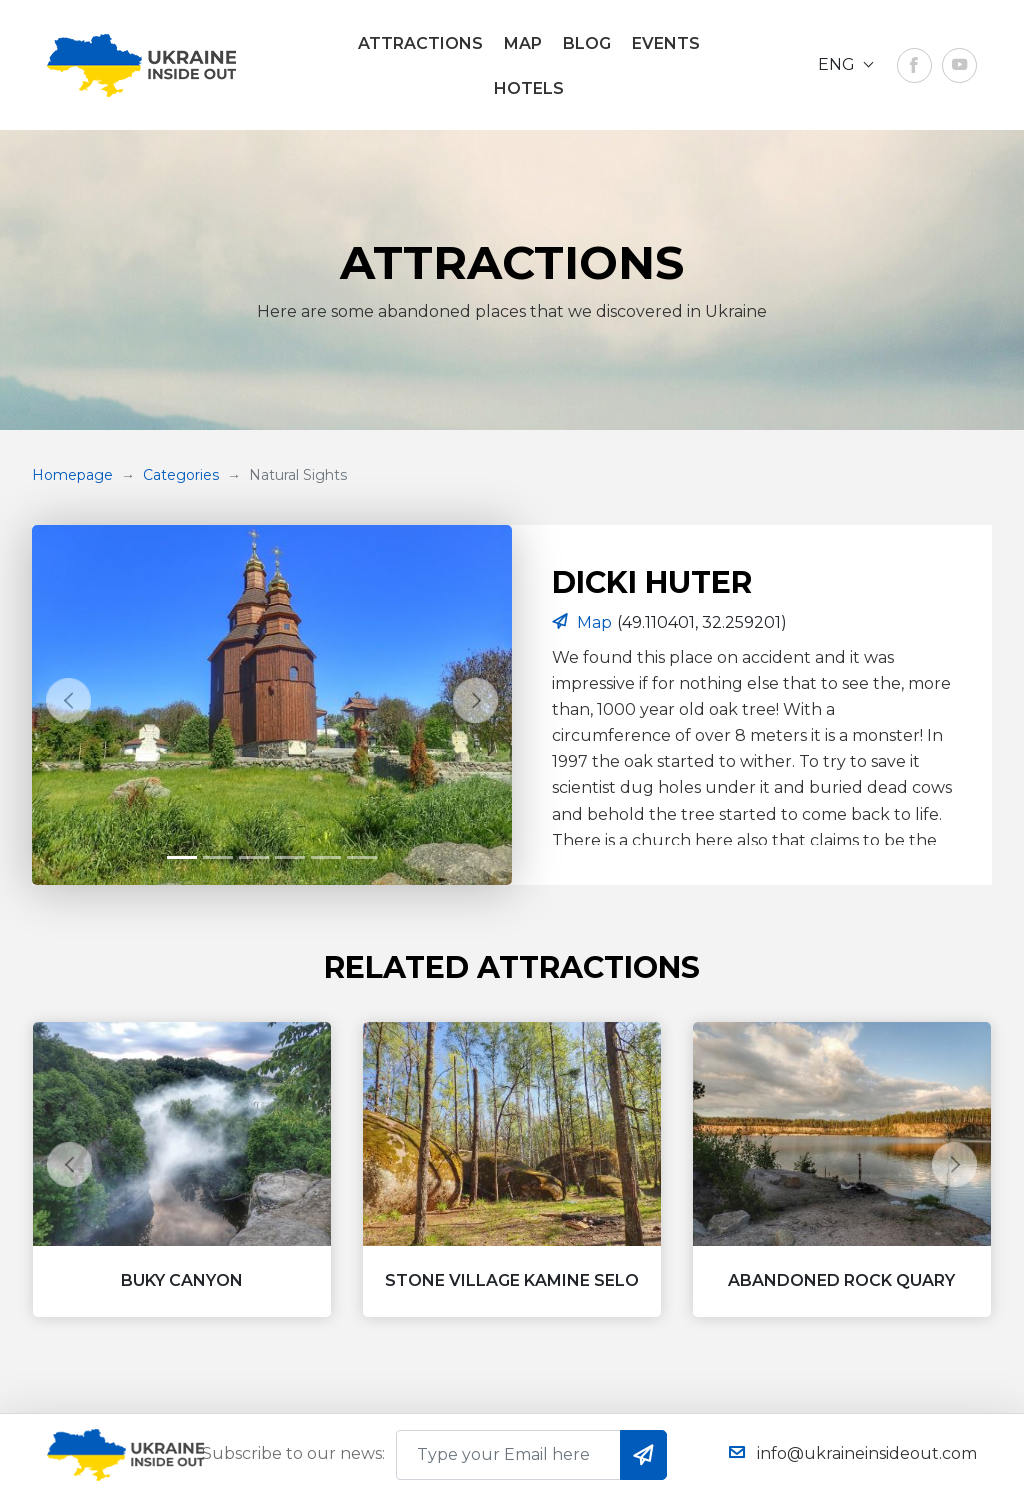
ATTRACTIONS (420, 43)
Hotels (529, 88)
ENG (838, 64)
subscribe (643, 1454)
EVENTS (666, 43)
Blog (587, 43)
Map (523, 43)
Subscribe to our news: (293, 1453)
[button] (68, 700)
